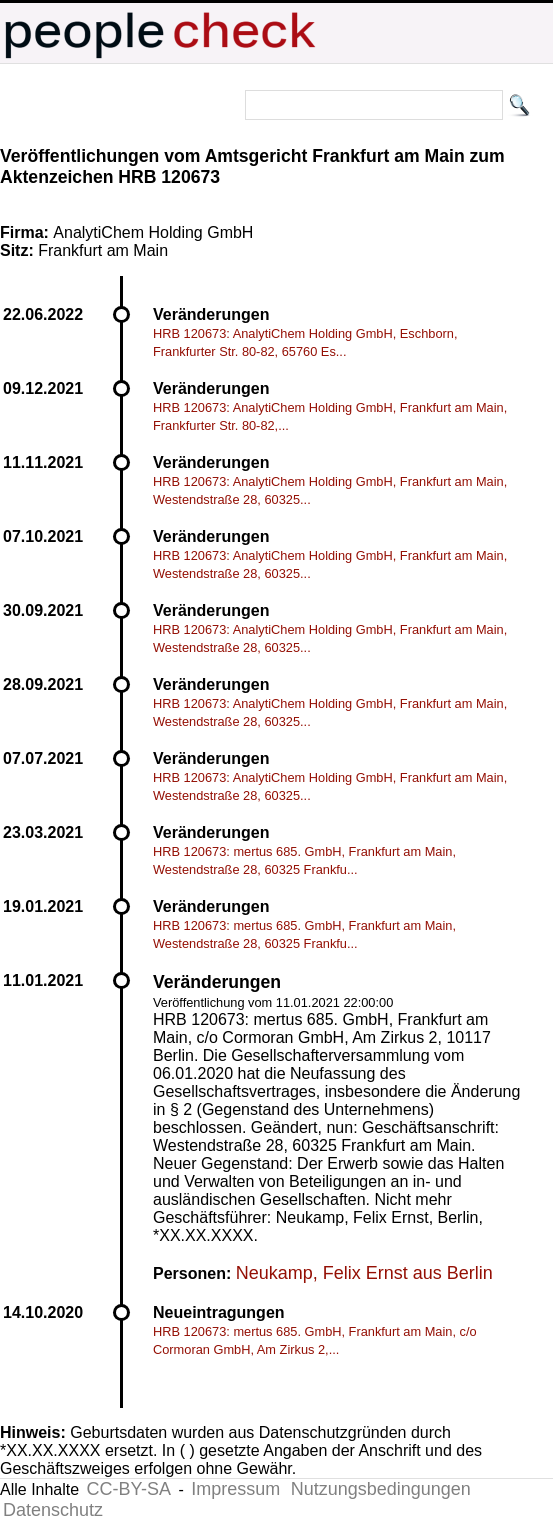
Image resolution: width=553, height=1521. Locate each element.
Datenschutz (53, 1510)
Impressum (235, 1489)
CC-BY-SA (129, 1489)
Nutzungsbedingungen (381, 1489)
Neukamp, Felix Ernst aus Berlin (364, 1273)
